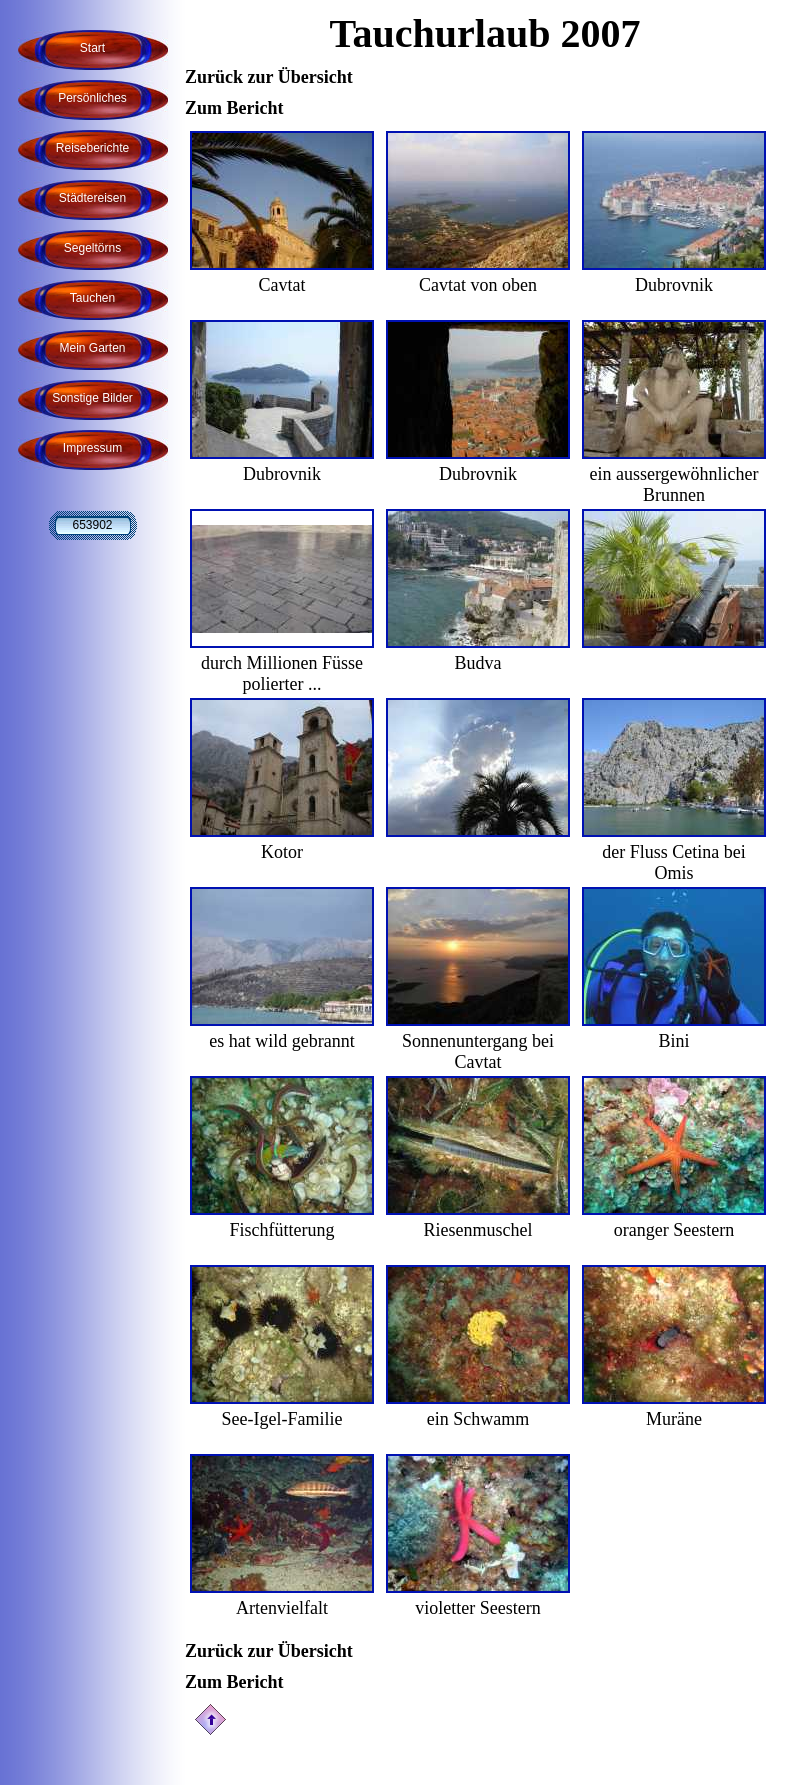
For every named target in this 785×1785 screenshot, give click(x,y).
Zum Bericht (234, 108)
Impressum (92, 448)
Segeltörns (92, 248)
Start (92, 48)
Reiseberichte (92, 148)
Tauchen (92, 298)
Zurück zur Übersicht (269, 77)
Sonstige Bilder (92, 398)
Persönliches (92, 98)
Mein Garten (92, 348)
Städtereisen (92, 198)
